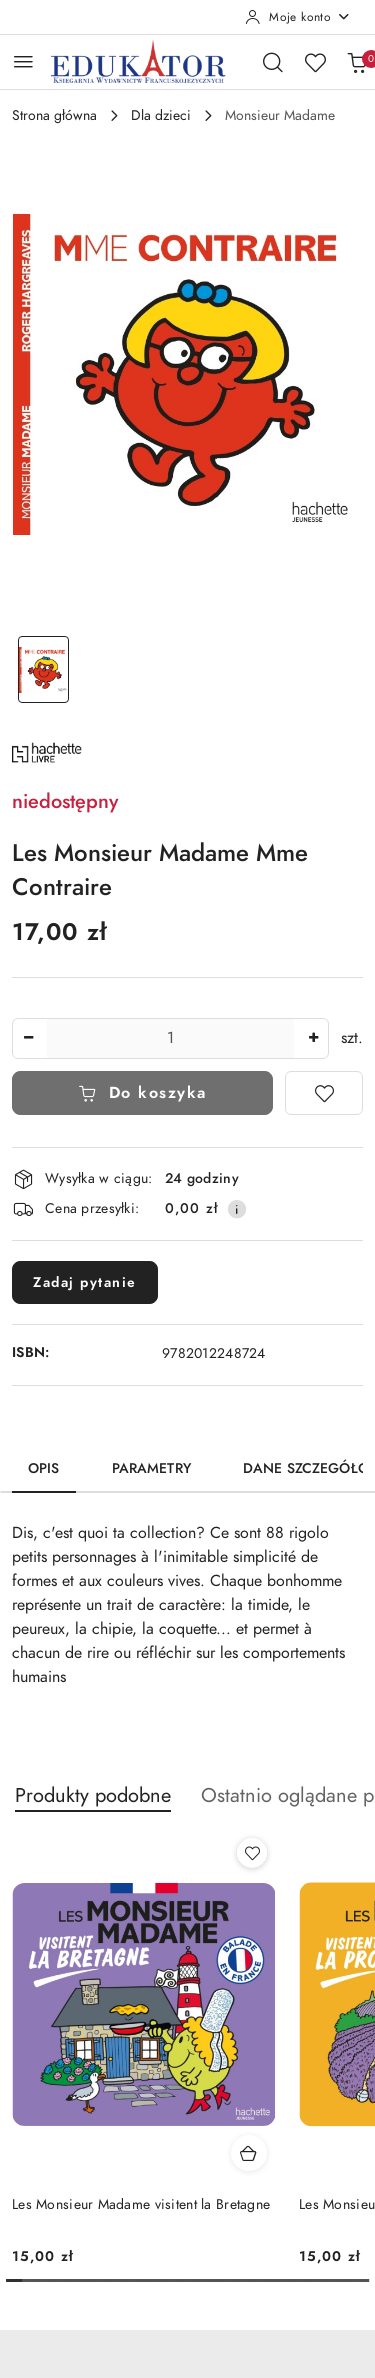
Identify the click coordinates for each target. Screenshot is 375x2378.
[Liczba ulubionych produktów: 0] (315, 62)
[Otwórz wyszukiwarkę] (273, 62)
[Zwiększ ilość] (313, 1038)
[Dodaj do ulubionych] (324, 1093)
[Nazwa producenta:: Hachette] (47, 751)
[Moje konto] (298, 17)
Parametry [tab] (151, 1468)
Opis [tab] (44, 1468)
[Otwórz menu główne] (23, 61)
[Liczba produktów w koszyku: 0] (357, 62)
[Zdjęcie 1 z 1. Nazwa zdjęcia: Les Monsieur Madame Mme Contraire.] (44, 669)
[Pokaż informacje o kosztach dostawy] (237, 1209)
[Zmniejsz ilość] (28, 1038)
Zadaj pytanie (85, 1282)
